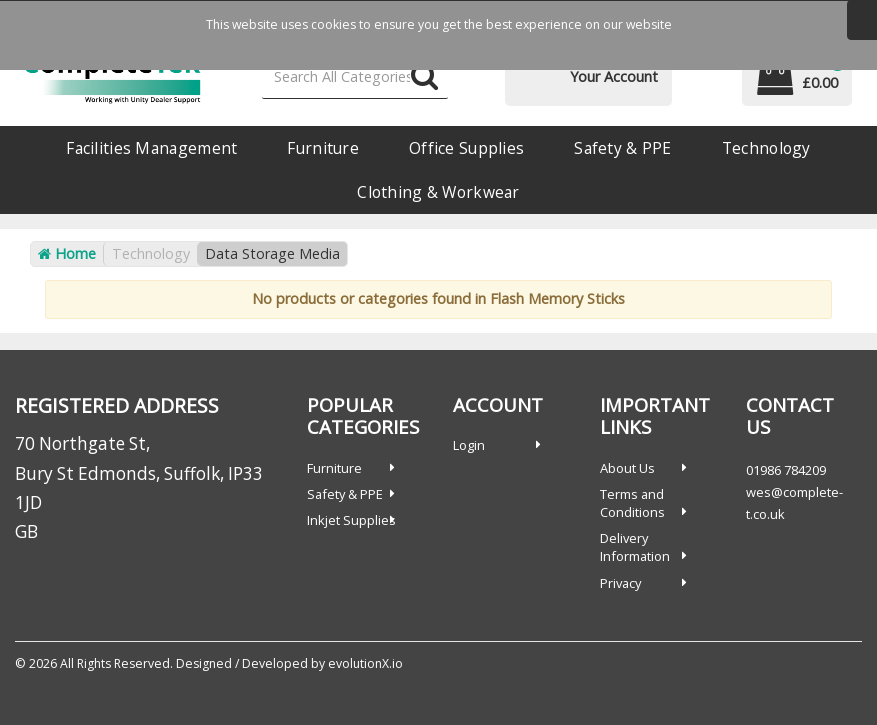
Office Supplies (466, 148)
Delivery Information (635, 547)
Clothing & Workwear (438, 192)
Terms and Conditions (632, 503)
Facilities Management (151, 148)
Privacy (620, 583)
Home (67, 253)
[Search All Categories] (355, 77)
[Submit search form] (424, 77)
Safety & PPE (622, 148)
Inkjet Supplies (351, 520)
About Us (627, 468)
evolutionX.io (365, 663)
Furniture (323, 148)
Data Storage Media (272, 253)
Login (469, 445)
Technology (766, 148)
